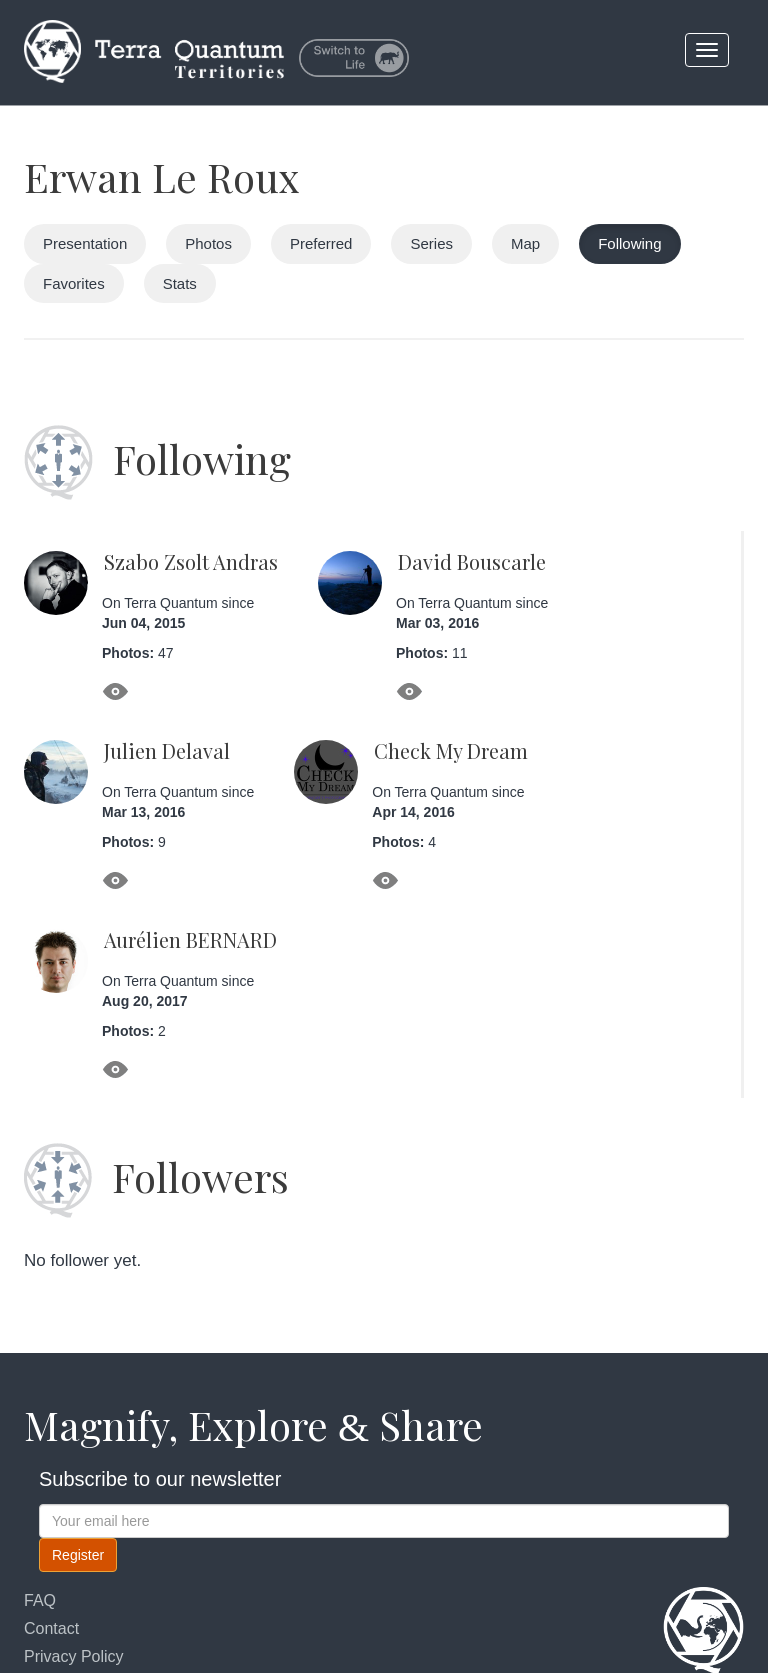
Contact (51, 1628)
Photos (208, 243)
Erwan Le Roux (162, 176)
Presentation (85, 243)
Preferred (321, 243)
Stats (180, 283)
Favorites (74, 283)
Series (431, 243)
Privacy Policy (74, 1656)
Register (78, 1555)
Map (525, 243)
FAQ (40, 1600)
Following (629, 243)
